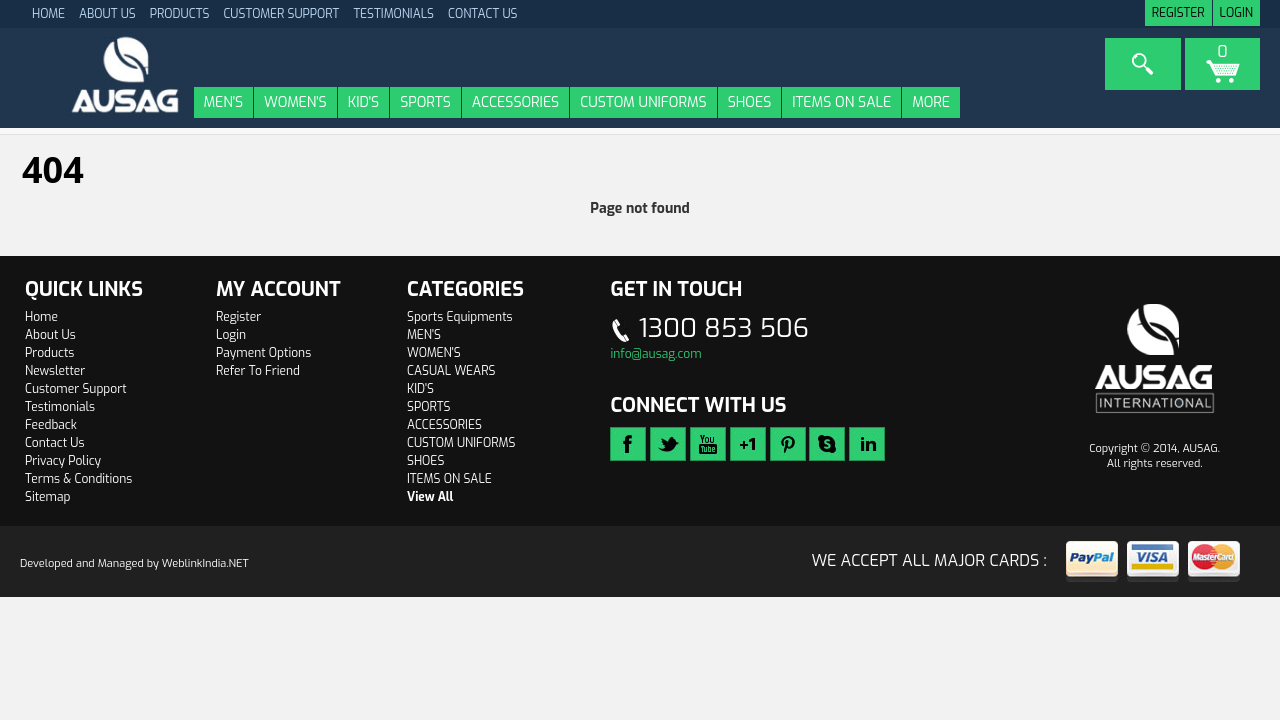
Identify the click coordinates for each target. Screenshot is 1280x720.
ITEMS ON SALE (841, 102)
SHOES (750, 102)
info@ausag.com (655, 354)
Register (1178, 13)
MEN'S (224, 102)
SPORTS (425, 102)
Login (1236, 13)
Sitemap (47, 497)
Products (180, 14)
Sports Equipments (460, 317)
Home (41, 317)
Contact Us (483, 14)
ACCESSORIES (515, 102)
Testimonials (393, 14)
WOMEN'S (295, 102)
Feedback (51, 425)
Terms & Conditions (78, 479)
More (931, 102)
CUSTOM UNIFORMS (643, 102)
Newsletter (55, 371)
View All (430, 497)
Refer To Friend (258, 371)
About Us (107, 14)
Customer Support (281, 14)
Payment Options (263, 353)
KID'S (363, 102)
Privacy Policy (63, 461)
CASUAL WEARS (451, 371)
